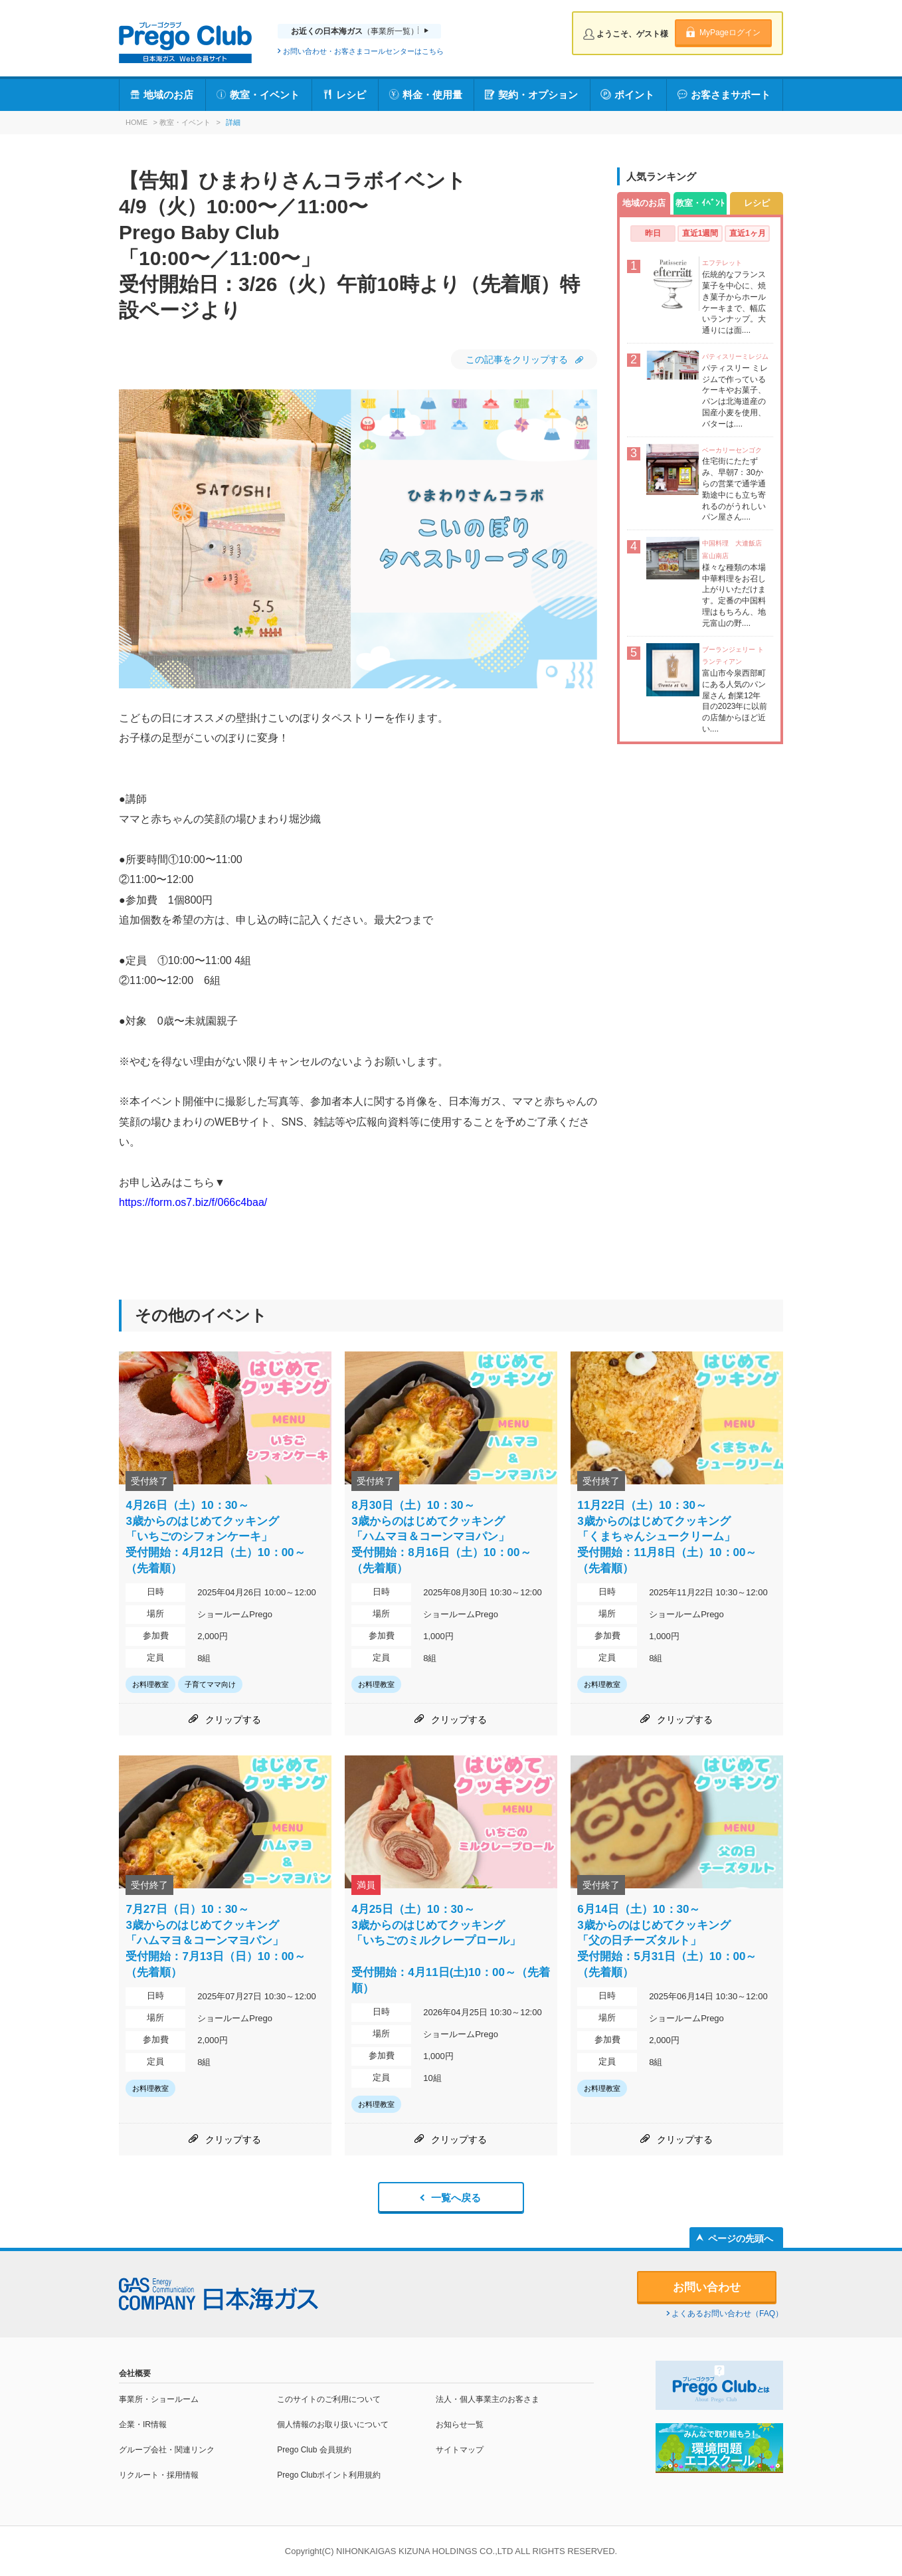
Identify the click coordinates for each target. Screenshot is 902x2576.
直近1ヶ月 (747, 233)
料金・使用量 (432, 94)
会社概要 (135, 2373)
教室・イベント (265, 94)
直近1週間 (700, 233)
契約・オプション (538, 94)
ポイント (634, 94)
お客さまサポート (730, 94)
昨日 (653, 233)
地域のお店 (168, 94)
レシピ (351, 94)
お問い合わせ (707, 2287)
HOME (136, 122)
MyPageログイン (730, 32)
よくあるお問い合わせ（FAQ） (727, 2313)
